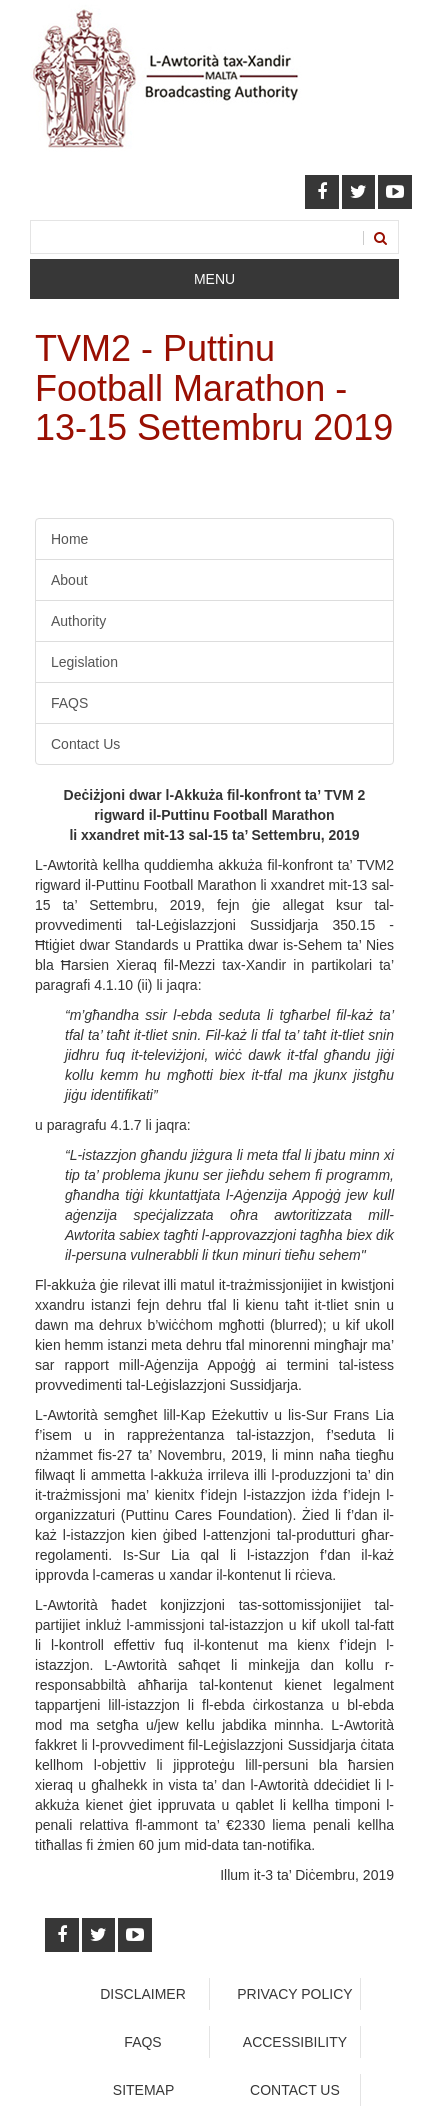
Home (69, 539)
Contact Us (85, 744)
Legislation (84, 662)
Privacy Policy (294, 1994)
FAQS (69, 703)
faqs (142, 2042)
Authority (78, 621)
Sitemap (143, 2090)
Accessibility (295, 2042)
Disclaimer (143, 1994)
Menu (214, 279)
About (69, 580)
